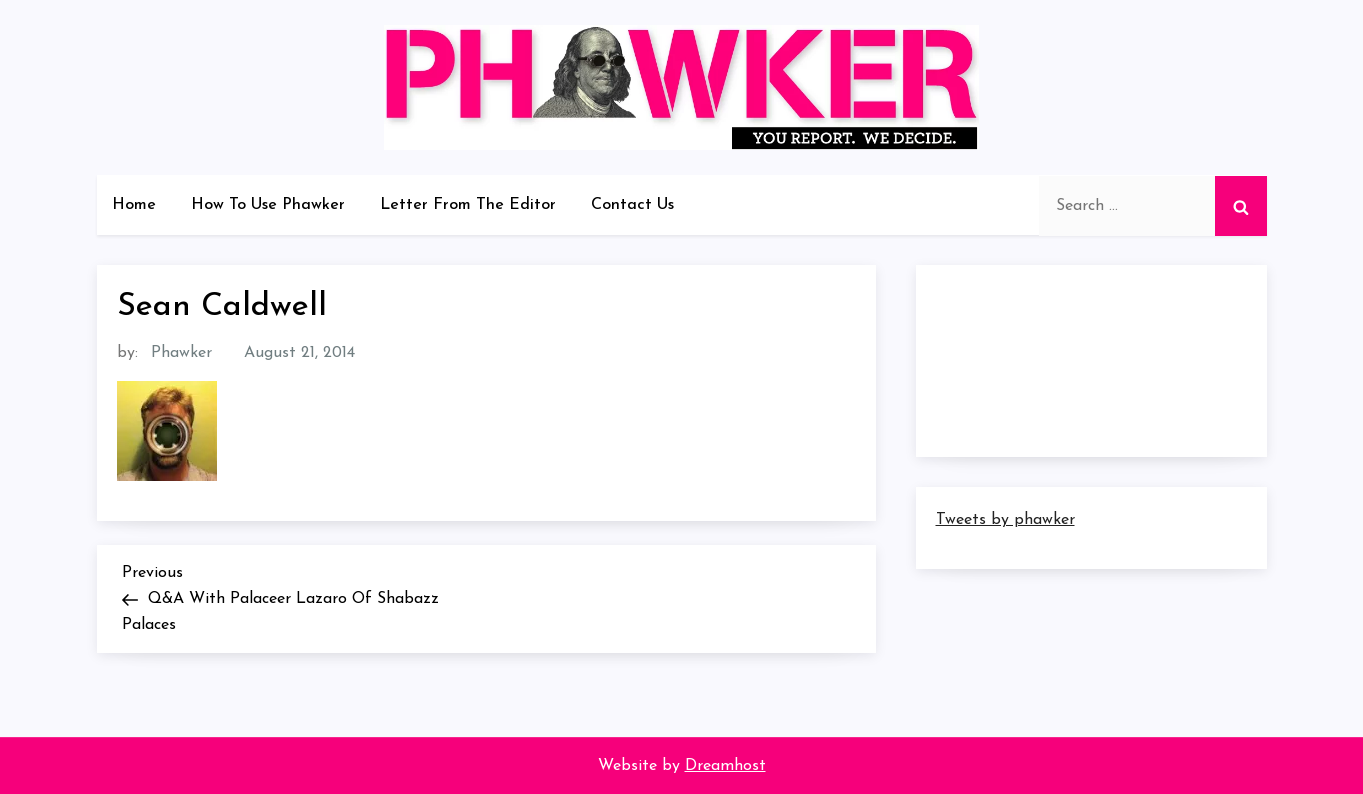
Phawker (181, 353)
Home (134, 205)
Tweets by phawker (1005, 520)
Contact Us (632, 205)
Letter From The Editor (468, 205)
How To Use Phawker (268, 205)
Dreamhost (725, 766)
